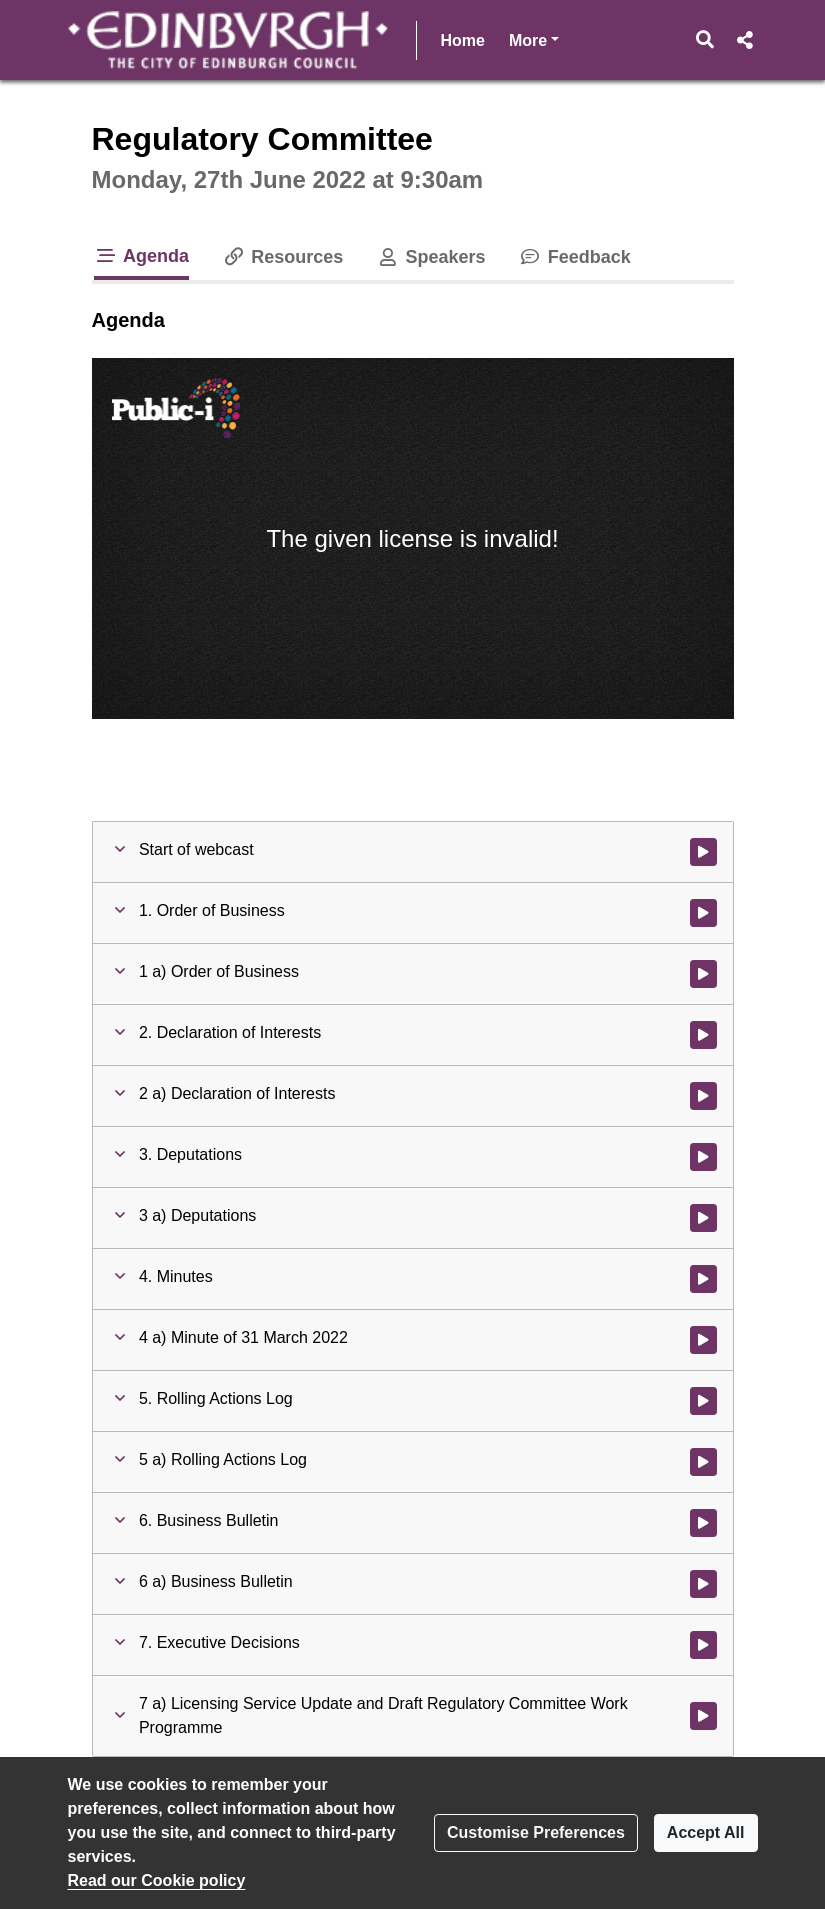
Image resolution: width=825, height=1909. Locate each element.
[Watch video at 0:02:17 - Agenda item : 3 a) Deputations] (703, 1218)
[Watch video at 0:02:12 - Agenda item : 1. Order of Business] (703, 913)
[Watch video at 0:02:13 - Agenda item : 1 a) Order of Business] (703, 974)
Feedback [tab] (574, 257)
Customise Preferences (536, 1832)
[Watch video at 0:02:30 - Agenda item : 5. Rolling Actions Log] (703, 1401)
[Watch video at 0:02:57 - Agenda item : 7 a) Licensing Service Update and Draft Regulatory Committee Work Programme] (703, 1716)
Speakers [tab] (430, 257)
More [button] (534, 38)
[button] (704, 40)
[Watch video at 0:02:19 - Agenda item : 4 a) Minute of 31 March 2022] (703, 1340)
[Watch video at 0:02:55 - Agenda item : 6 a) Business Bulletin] (703, 1584)
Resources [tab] (282, 257)
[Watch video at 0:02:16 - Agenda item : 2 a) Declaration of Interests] (703, 1096)
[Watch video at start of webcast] (703, 852)
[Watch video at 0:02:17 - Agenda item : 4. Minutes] (703, 1279)
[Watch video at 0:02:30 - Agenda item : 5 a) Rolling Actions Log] (703, 1462)
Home (463, 40)
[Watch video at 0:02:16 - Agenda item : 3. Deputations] (703, 1157)
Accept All (706, 1832)
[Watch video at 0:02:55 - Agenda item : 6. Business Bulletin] (703, 1523)
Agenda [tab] (142, 256)
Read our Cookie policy (157, 1880)
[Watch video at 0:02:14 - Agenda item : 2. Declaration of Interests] (703, 1035)
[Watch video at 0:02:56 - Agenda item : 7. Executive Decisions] (703, 1645)
